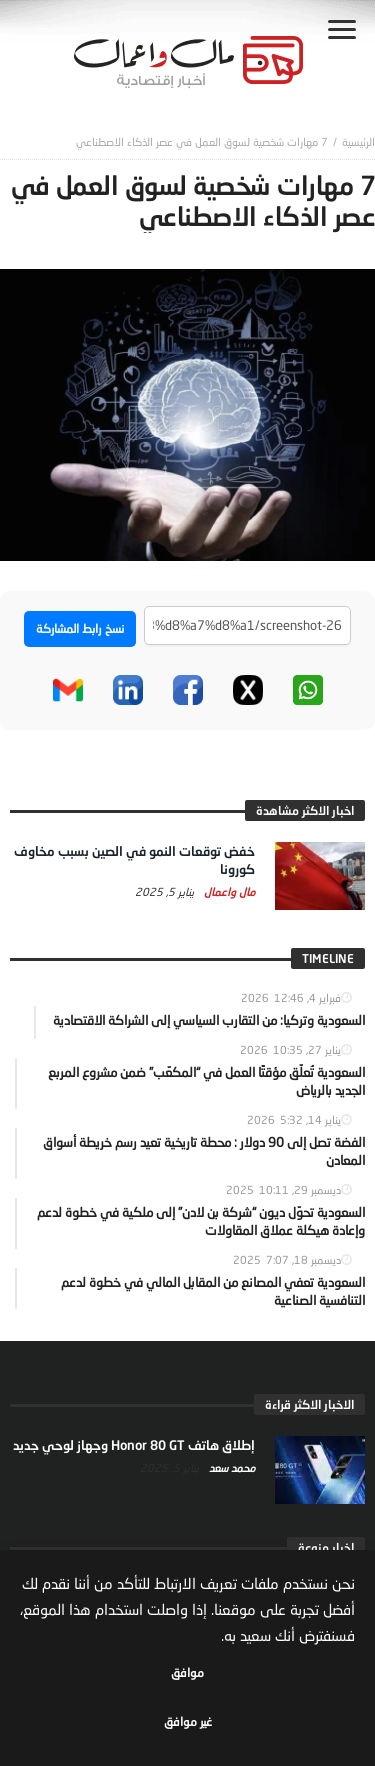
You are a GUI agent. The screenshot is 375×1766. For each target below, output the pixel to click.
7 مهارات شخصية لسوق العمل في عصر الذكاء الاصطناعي (202, 141)
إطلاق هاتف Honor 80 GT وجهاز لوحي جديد (134, 1445)
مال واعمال (228, 891)
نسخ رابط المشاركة (80, 628)
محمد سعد (230, 1467)
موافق (187, 1672)
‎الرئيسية (358, 141)
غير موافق (188, 1721)
